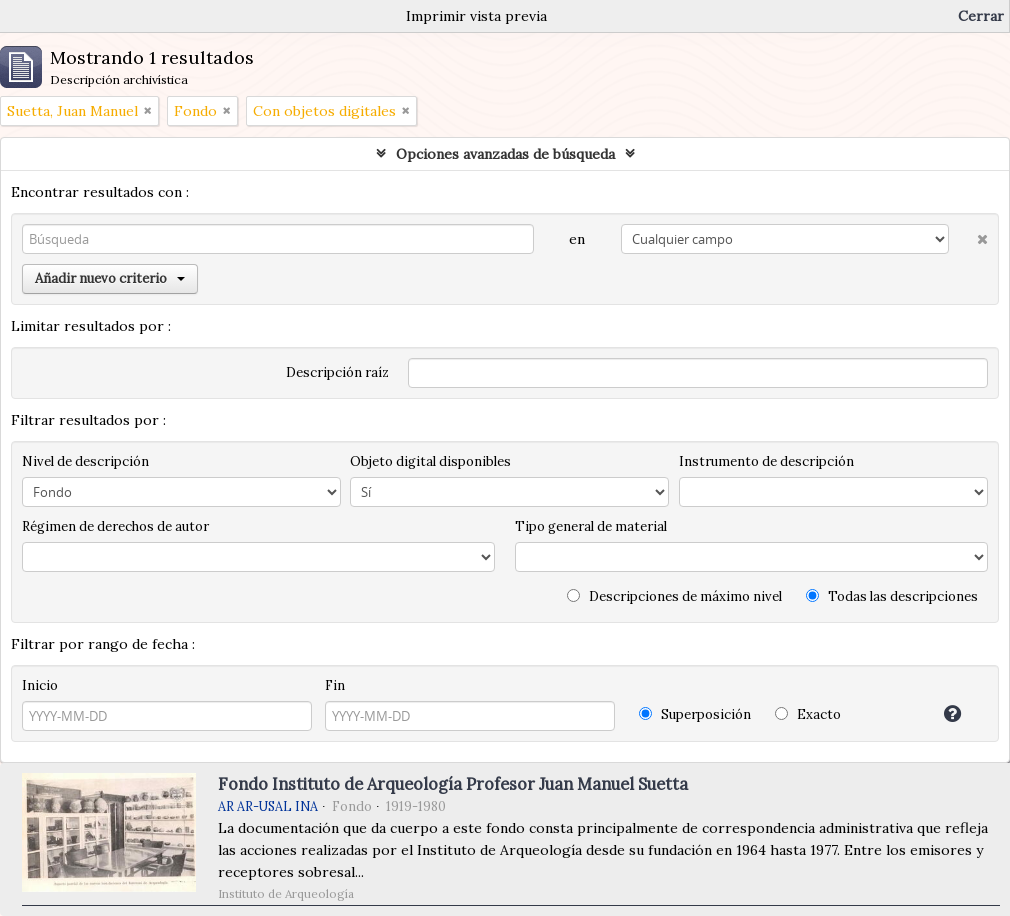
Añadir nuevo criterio (110, 278)
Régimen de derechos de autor (115, 526)
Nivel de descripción (85, 461)
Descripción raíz (337, 372)
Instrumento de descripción (766, 461)
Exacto (808, 714)
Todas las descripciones (892, 596)
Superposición (695, 714)
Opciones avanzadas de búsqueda (505, 154)
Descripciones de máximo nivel (674, 596)
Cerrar (981, 16)
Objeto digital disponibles (430, 461)
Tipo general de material (591, 526)
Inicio (40, 685)
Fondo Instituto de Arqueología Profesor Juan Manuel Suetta (453, 784)
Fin (335, 685)
